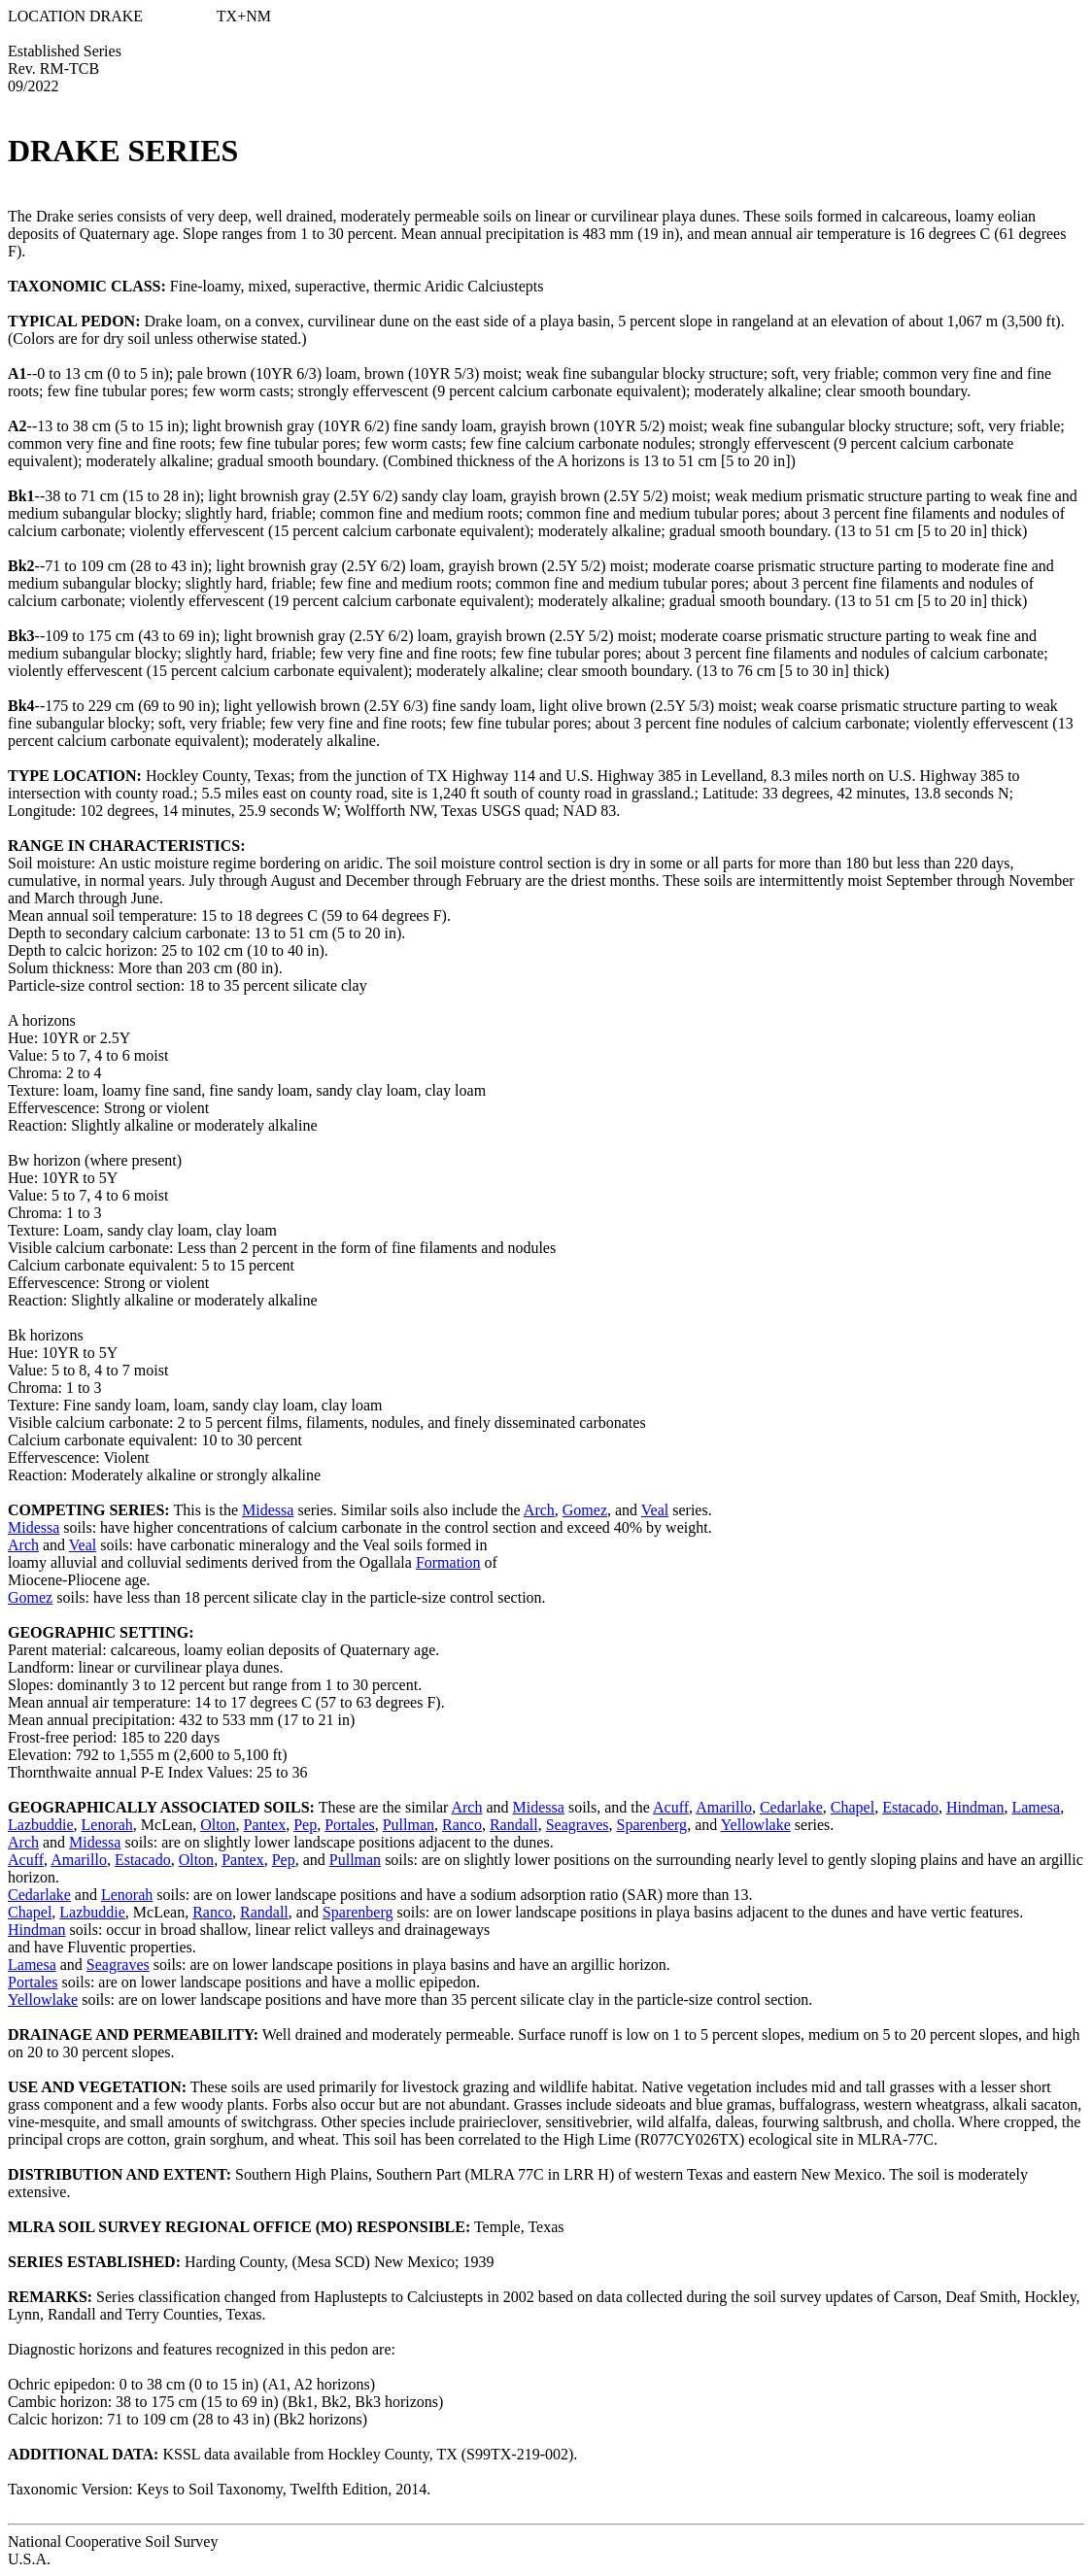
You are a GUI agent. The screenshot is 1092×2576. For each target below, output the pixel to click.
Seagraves (577, 1824)
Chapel (852, 1807)
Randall (514, 1824)
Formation (448, 1562)
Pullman (408, 1824)
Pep (305, 1824)
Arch (539, 1510)
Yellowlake (756, 1824)
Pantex (265, 1824)
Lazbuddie (41, 1824)
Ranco (462, 1824)
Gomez (585, 1510)
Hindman (975, 1807)
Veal (654, 1510)
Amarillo (724, 1807)
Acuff (671, 1807)
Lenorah (107, 1824)
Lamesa (1035, 1807)
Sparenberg (652, 1824)
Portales (349, 1824)
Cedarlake (791, 1807)
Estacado (910, 1807)
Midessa (267, 1510)
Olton (217, 1824)
